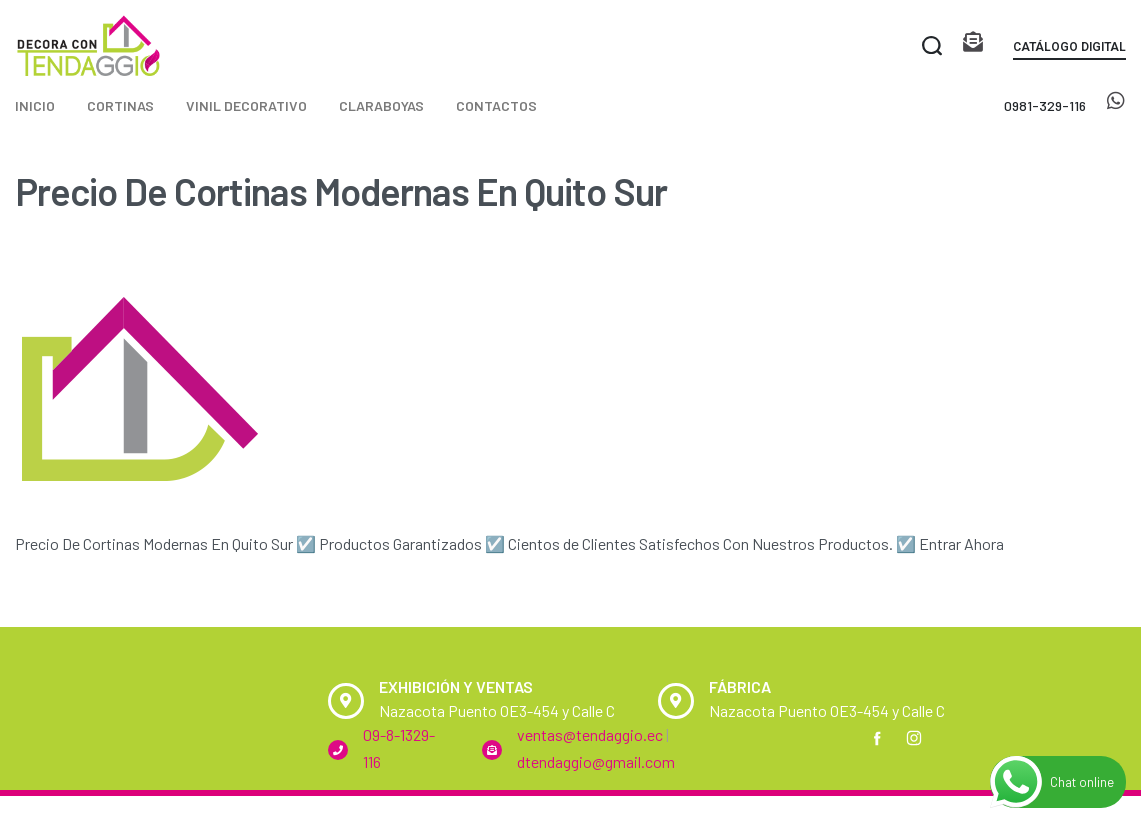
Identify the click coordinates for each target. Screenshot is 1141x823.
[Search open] (932, 46)
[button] (1069, 50)
